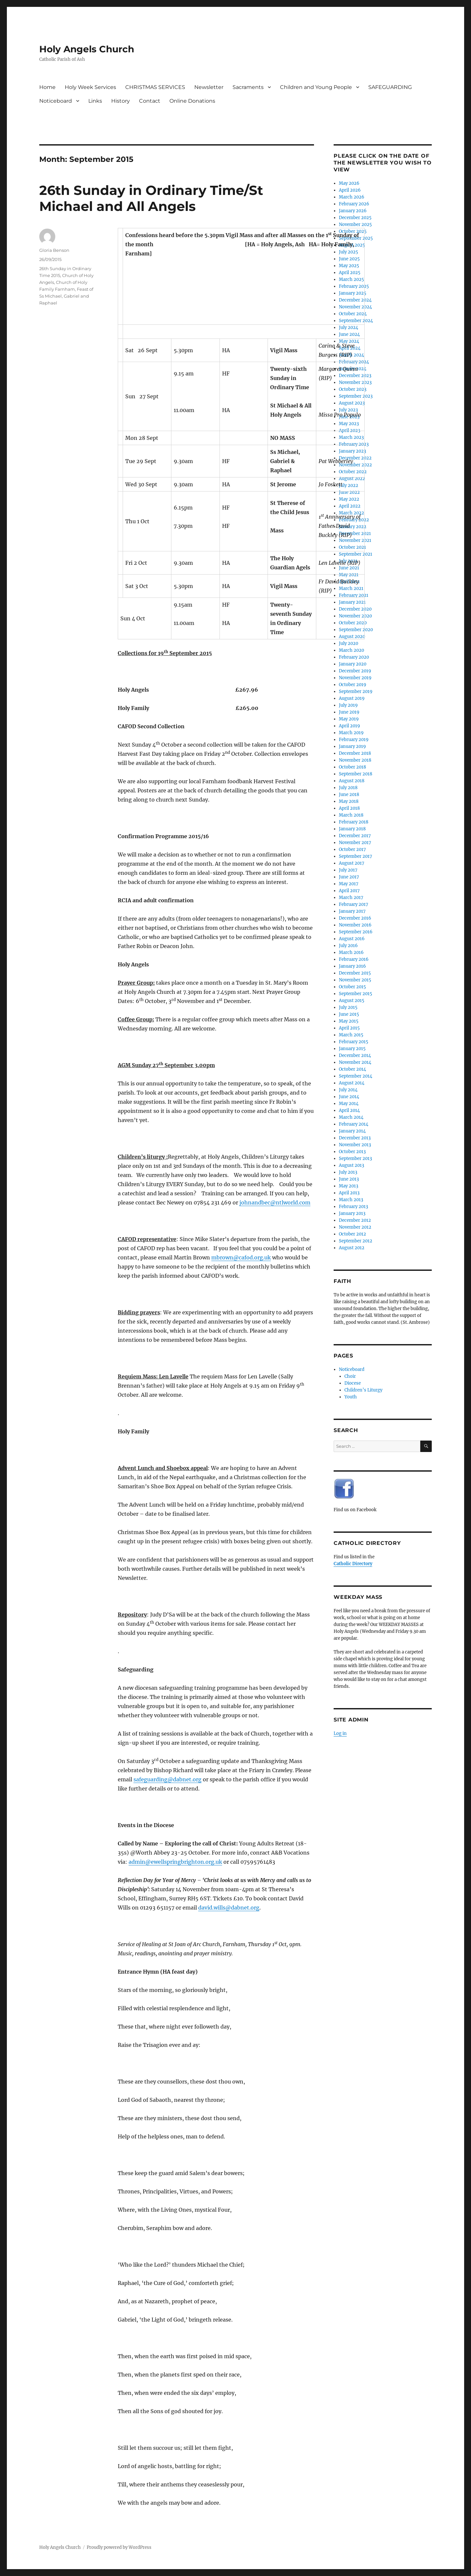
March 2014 (351, 1117)
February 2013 (353, 1206)
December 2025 (355, 217)
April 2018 (349, 808)
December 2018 (355, 753)
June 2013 (349, 1179)
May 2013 (348, 1186)
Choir (350, 1376)
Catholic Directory (353, 1563)
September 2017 (355, 856)
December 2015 (355, 973)
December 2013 (355, 1138)
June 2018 (349, 794)
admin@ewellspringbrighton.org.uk (175, 1862)
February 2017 (353, 904)
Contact (149, 101)
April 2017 (349, 890)
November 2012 (355, 1227)
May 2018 (348, 801)
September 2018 (355, 774)
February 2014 (353, 1124)
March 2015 (351, 1035)
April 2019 (349, 726)
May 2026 (349, 183)
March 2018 (351, 815)
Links (95, 101)
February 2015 (353, 1042)
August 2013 (351, 1165)
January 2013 (352, 1213)
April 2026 (350, 190)
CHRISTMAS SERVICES (155, 87)
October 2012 (352, 1234)
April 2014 (349, 1110)
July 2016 (348, 945)
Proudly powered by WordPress (119, 2547)
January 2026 (353, 211)
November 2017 (355, 842)
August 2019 (352, 698)
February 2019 (354, 739)
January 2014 (352, 1131)
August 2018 (351, 781)
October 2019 (352, 684)
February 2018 (353, 822)
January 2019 (352, 746)
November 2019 (355, 678)
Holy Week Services (90, 87)
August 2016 (352, 939)
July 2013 (348, 1172)
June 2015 (349, 1014)
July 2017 (348, 870)
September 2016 (356, 932)
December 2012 (355, 1220)
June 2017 (349, 877)
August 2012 (351, 1248)
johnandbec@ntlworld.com (274, 1202)
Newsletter (208, 87)
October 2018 (352, 767)
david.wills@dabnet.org (228, 1907)
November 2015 (355, 980)
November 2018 (355, 760)
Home (47, 87)
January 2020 (352, 664)
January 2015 (352, 1048)
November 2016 (355, 925)
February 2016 (354, 959)
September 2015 (355, 993)
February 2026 (354, 204)
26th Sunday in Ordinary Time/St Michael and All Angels (151, 198)
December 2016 (355, 918)
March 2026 (351, 197)
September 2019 (356, 691)
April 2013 (349, 1193)
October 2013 (352, 1151)
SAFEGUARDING (390, 87)
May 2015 (348, 1021)
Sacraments (248, 87)
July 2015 (348, 1007)
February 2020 (354, 657)
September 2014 (355, 1076)
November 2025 (355, 224)
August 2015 (351, 1000)
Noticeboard (55, 101)
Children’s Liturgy (363, 1390)
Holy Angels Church (86, 49)
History (120, 101)
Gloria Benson (54, 250)
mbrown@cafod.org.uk (241, 1257)
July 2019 (348, 705)
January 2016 (352, 966)
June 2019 (349, 712)
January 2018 (352, 829)
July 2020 (348, 643)
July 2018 (348, 787)
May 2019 (349, 719)
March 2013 (351, 1199)
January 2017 (352, 911)
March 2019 (351, 732)
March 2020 (351, 650)
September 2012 (355, 1241)
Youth (350, 1397)
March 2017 (351, 897)
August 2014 (351, 1083)
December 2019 (355, 671)
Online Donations (192, 101)
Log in (340, 1733)
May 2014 (348, 1103)
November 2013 (355, 1145)
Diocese (352, 1383)
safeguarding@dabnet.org (167, 1779)
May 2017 (348, 884)
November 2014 (355, 1062)
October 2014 (352, 1069)
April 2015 (349, 1028)
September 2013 (355, 1158)
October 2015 (352, 987)
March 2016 (351, 952)
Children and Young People (316, 87)
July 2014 (348, 1090)
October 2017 (352, 849)
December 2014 (355, 1055)
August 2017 (351, 863)
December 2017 (355, 835)
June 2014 (349, 1096)
